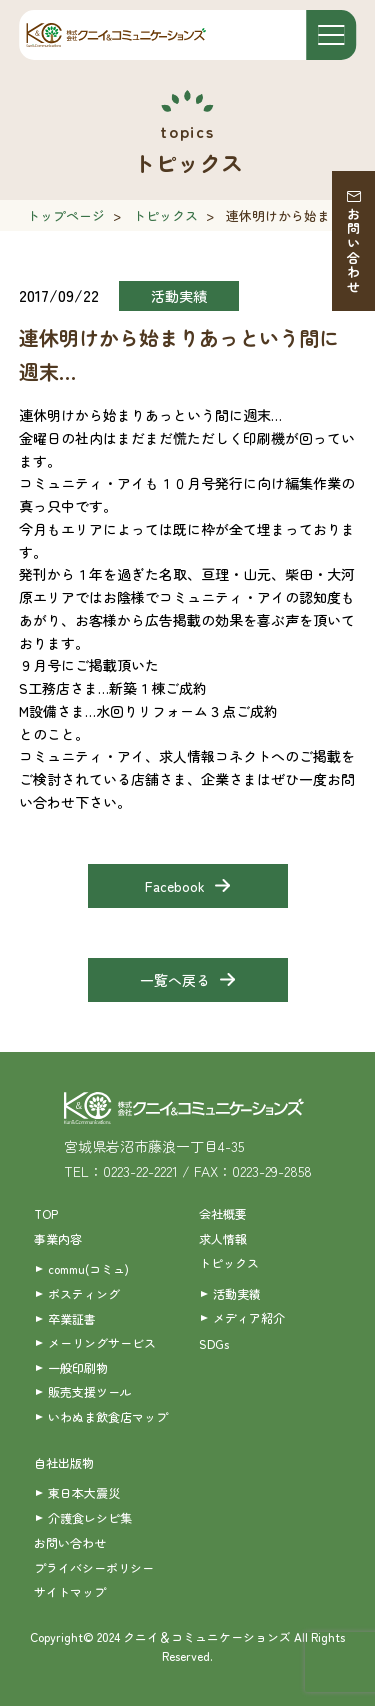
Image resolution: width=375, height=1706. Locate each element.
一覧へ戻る (175, 980)
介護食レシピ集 (90, 1517)
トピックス (165, 215)
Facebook (175, 886)
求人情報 (223, 1238)
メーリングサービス (102, 1342)
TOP (46, 1213)
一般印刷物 (78, 1367)
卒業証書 (72, 1318)
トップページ (66, 215)
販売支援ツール (90, 1391)
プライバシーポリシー (94, 1567)
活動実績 (237, 1293)
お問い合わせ (353, 250)
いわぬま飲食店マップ (108, 1416)
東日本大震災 (84, 1492)
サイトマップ (70, 1591)
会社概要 (223, 1213)
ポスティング (84, 1293)
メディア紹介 (249, 1317)
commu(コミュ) (88, 1268)
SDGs (214, 1343)
